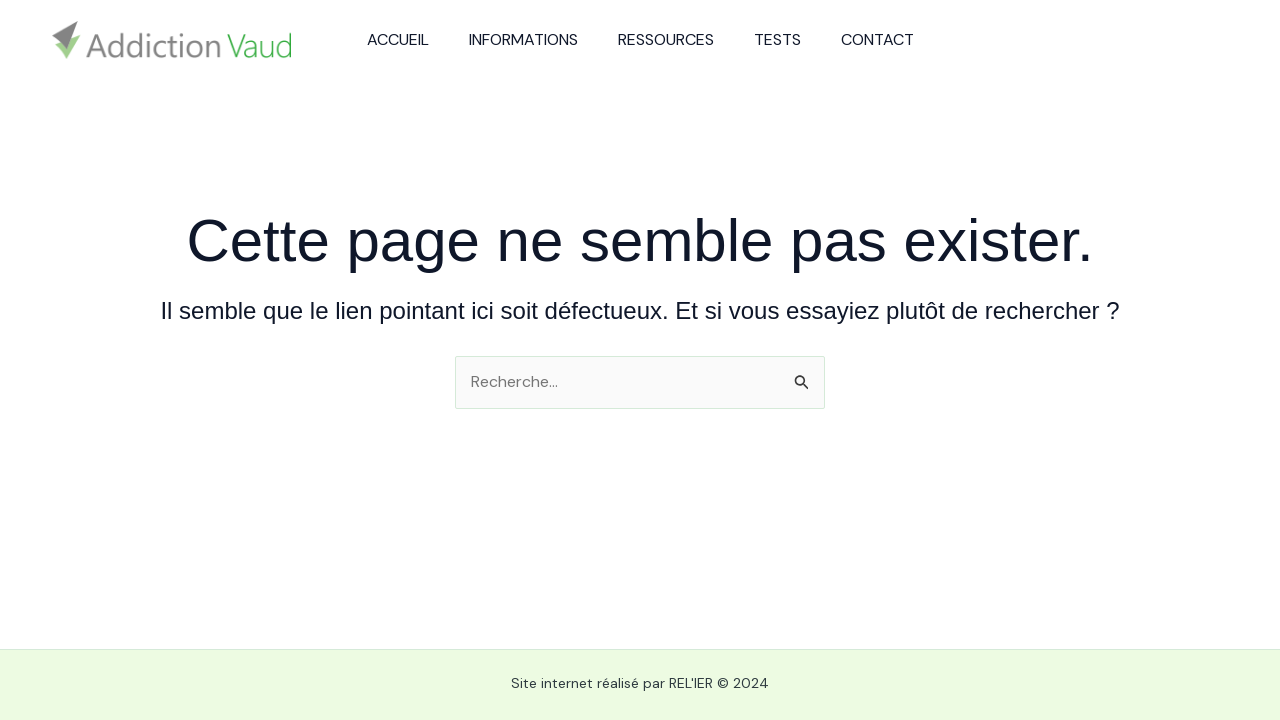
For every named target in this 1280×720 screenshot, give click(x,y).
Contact (877, 39)
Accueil (398, 39)
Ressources (666, 39)
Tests (777, 39)
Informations (523, 39)
